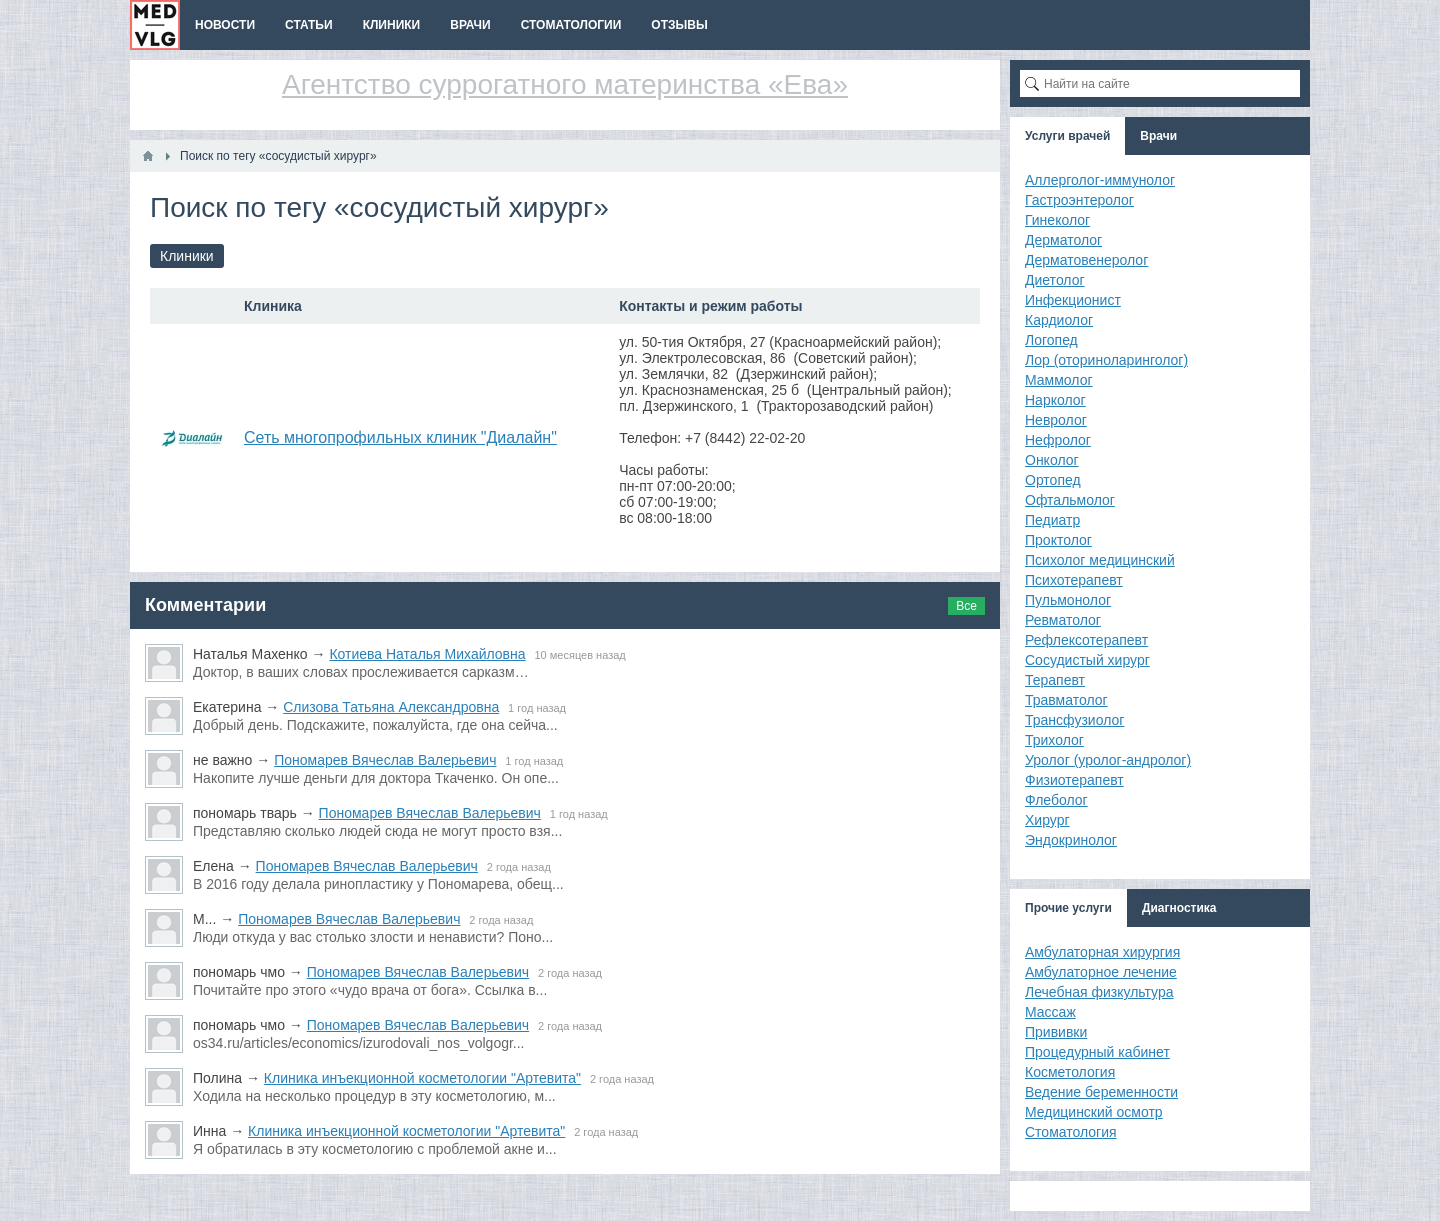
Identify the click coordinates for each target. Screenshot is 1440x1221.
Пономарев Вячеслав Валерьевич (385, 760)
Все (966, 606)
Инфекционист (1073, 300)
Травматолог (1066, 700)
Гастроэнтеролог (1079, 200)
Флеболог (1056, 800)
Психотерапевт (1074, 580)
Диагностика (1179, 908)
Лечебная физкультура (1099, 992)
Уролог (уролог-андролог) (1108, 760)
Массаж (1050, 1012)
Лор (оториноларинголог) (1106, 360)
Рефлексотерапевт (1086, 640)
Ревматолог (1063, 620)
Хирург (1047, 820)
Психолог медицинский (1100, 560)
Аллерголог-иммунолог (1100, 180)
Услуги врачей (1067, 136)
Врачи (1158, 136)
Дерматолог (1063, 240)
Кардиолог (1059, 320)
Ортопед (1053, 480)
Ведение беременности (1101, 1092)
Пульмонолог (1068, 600)
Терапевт (1055, 680)
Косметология (1070, 1072)
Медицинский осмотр (1094, 1112)
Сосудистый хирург (1087, 660)
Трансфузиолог (1074, 720)
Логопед (1051, 340)
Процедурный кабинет (1097, 1052)
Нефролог (1058, 440)
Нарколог (1055, 400)
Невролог (1056, 420)
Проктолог (1058, 540)
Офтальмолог (1070, 500)
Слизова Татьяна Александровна (391, 707)
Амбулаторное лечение (1101, 972)
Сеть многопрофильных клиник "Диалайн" (400, 437)
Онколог (1052, 460)
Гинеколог (1057, 220)
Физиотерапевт (1074, 780)
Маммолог (1059, 380)
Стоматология (1071, 1132)
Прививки (1056, 1032)
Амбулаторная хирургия (1102, 952)
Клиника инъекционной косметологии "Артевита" (422, 1078)
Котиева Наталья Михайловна (427, 654)
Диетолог (1055, 280)
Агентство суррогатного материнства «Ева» (565, 84)
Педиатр (1052, 520)
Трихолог (1054, 740)
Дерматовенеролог (1086, 260)
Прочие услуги (1068, 908)
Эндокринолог (1071, 840)
